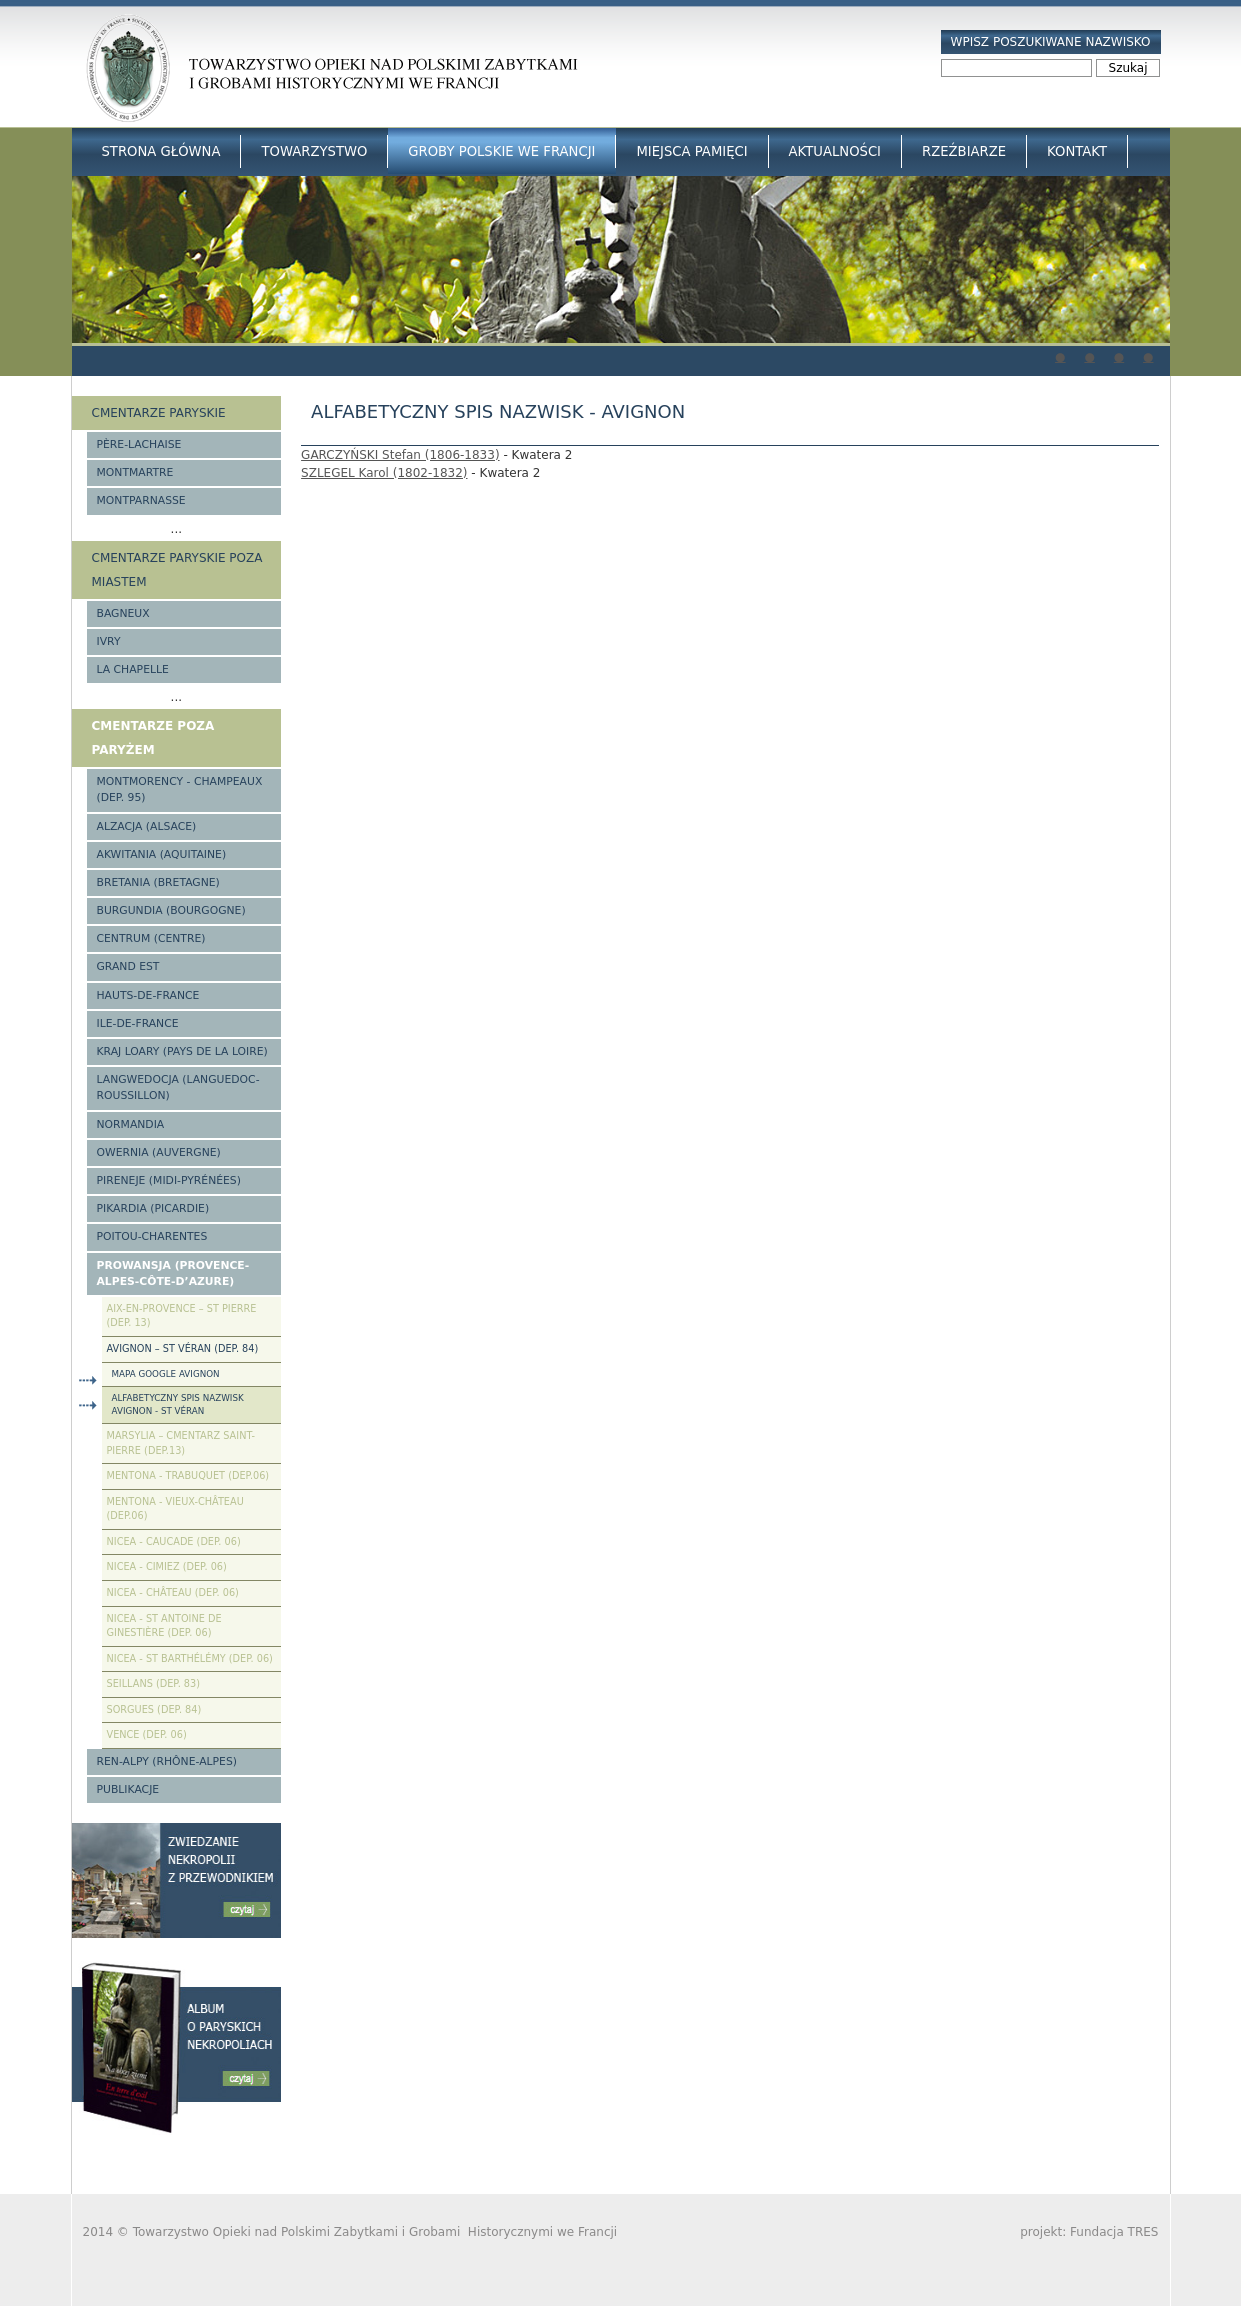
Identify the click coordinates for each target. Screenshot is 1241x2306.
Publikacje (128, 1789)
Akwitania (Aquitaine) (162, 854)
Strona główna (161, 151)
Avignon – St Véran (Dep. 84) (183, 1348)
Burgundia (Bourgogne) (171, 910)
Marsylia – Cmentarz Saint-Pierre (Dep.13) (181, 1443)
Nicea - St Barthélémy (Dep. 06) (190, 1658)
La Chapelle (133, 669)
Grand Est (128, 966)
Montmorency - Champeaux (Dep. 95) (180, 789)
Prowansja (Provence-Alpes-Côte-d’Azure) (173, 1273)
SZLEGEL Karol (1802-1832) (384, 473)
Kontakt (1077, 151)
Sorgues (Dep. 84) (154, 1709)
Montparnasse (141, 500)
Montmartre (135, 472)
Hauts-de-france (148, 995)
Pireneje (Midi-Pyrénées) (169, 1180)
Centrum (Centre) (151, 938)
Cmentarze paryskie (159, 413)
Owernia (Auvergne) (159, 1152)
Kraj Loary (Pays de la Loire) (182, 1051)
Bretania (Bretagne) (158, 882)
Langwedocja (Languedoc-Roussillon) (178, 1087)
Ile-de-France (138, 1023)
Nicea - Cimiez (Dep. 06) (167, 1566)
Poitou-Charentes (152, 1236)
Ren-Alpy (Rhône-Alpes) (167, 1761)
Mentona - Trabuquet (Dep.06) (188, 1475)
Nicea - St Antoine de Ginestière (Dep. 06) (164, 1626)
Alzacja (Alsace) (147, 826)
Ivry (109, 641)
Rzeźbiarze (964, 151)
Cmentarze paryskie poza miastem (177, 570)
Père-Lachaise (139, 444)
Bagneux (123, 613)
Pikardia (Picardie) (153, 1208)
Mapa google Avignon (166, 1374)
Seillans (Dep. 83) (154, 1683)
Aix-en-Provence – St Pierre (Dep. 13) (182, 1316)
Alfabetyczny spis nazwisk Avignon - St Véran (178, 1404)
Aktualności (835, 151)
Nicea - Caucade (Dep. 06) (174, 1541)
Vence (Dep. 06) (147, 1734)
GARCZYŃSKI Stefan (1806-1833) (400, 455)
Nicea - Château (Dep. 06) (173, 1592)
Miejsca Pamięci (691, 151)
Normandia (131, 1124)
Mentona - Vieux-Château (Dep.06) (175, 1509)
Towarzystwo (314, 151)
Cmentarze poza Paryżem (153, 738)
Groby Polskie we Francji (501, 151)
